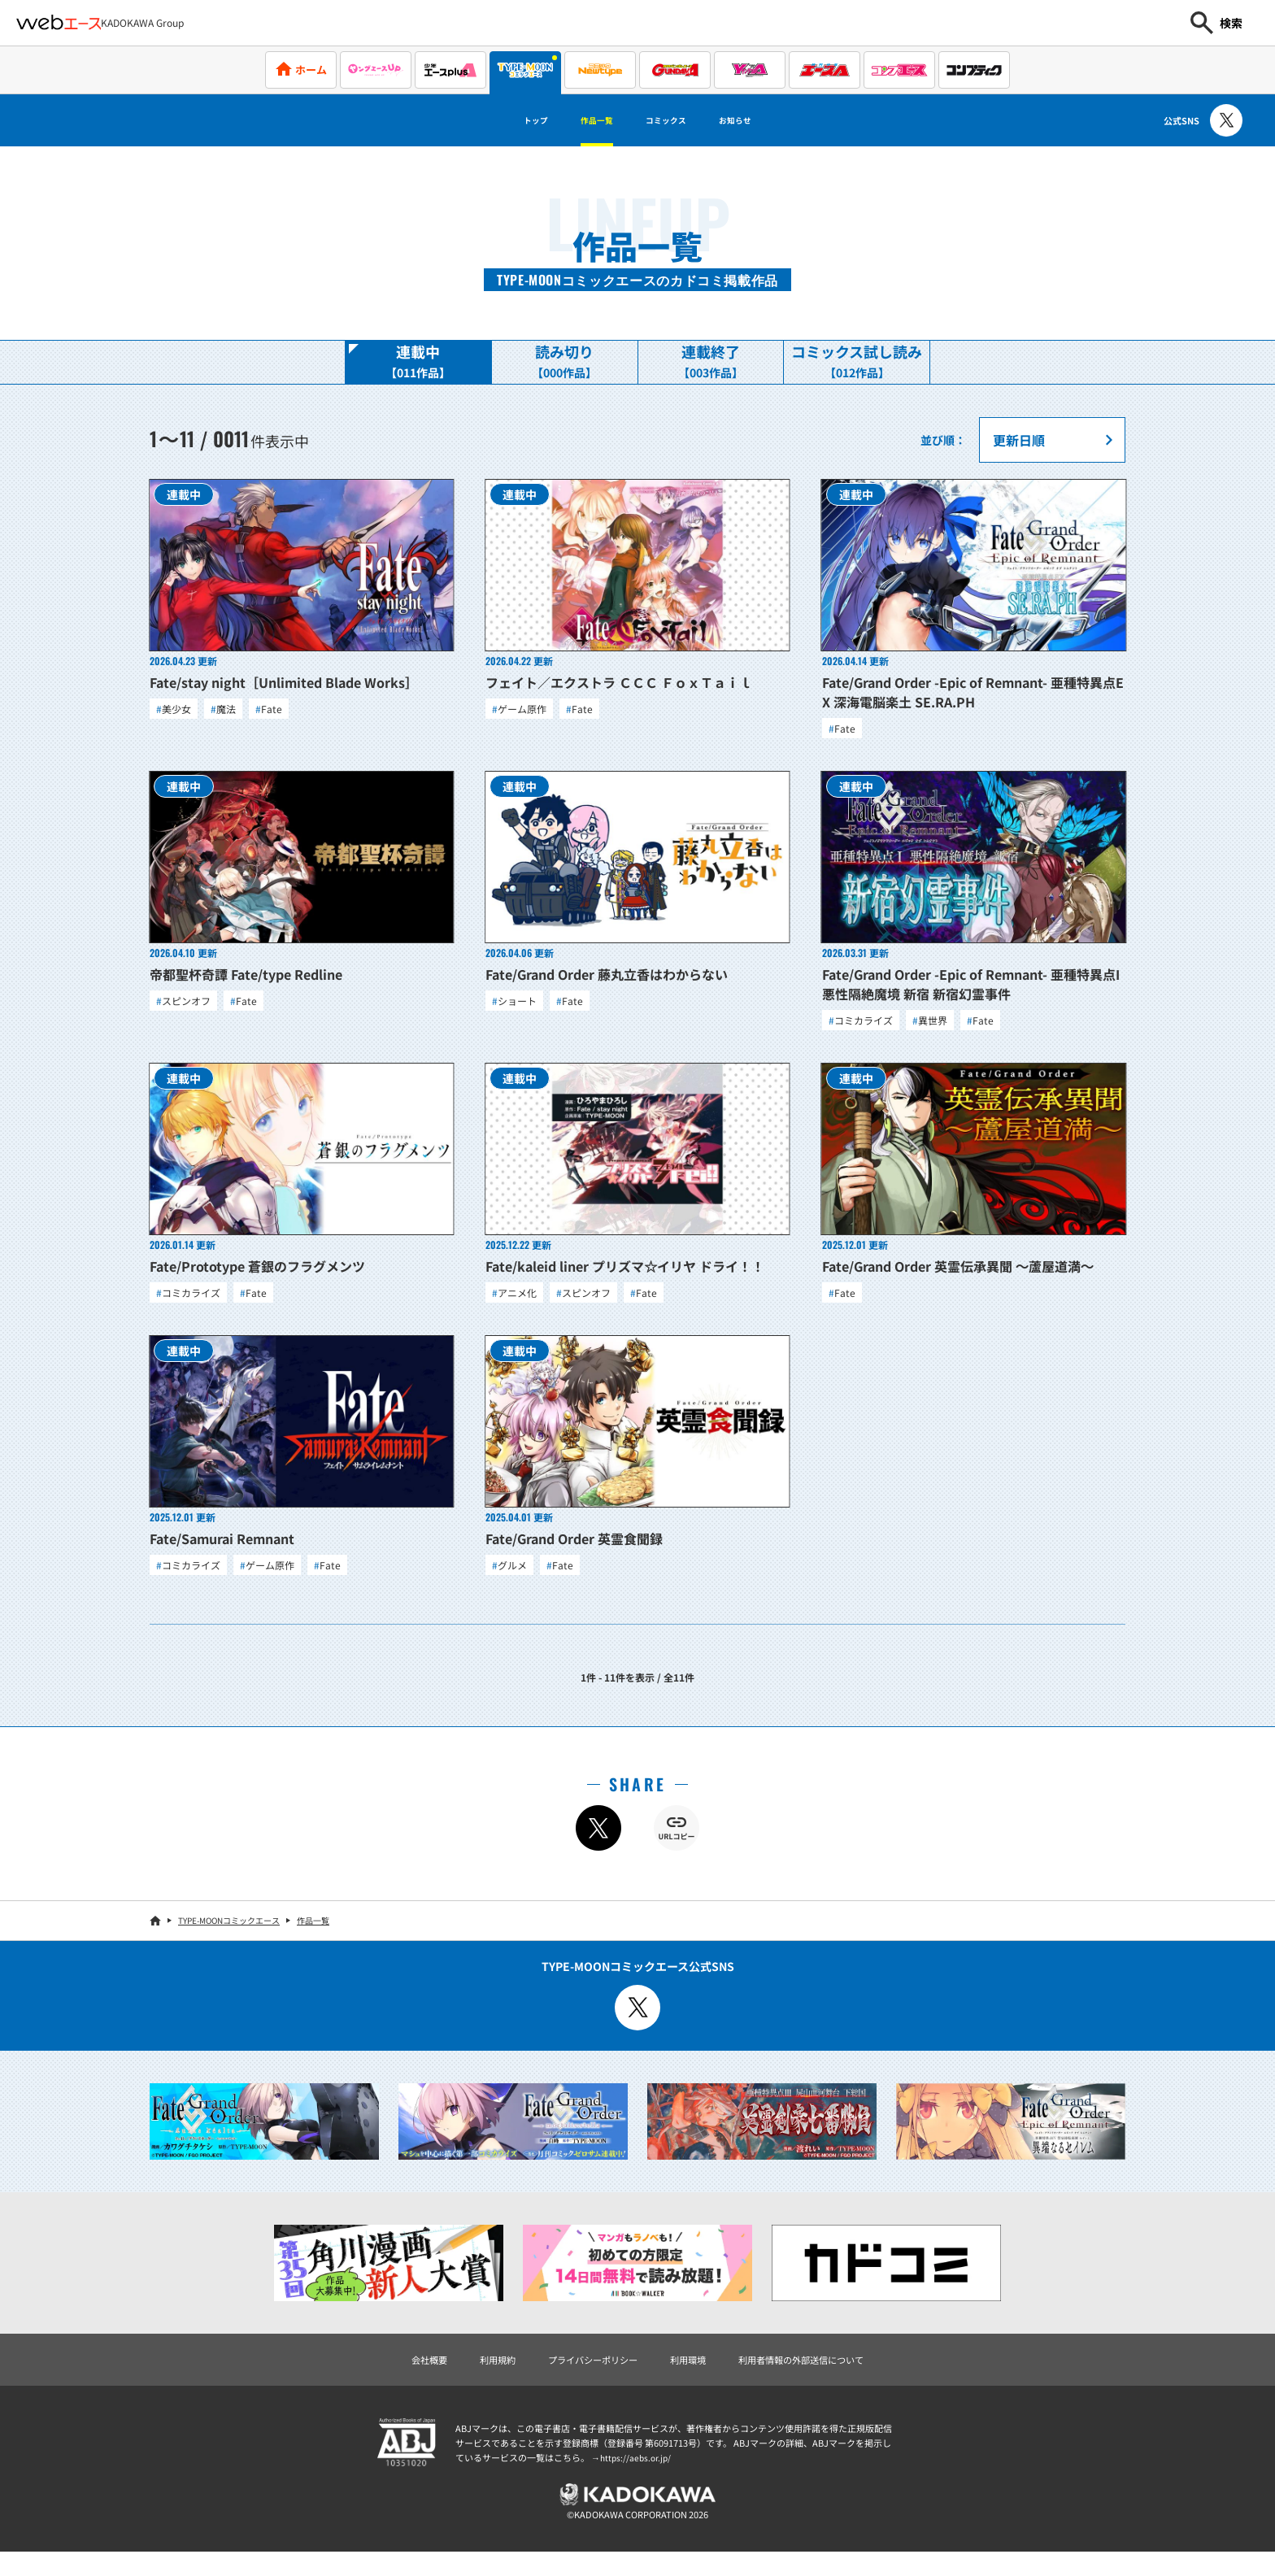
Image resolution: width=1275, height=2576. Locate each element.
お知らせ (764, 120)
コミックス (673, 120)
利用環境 (693, 2377)
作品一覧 (582, 120)
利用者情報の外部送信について (827, 2377)
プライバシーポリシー (581, 2377)
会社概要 (390, 2377)
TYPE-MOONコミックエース (229, 1936)
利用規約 (468, 2377)
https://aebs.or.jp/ (637, 2475)
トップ (504, 120)
